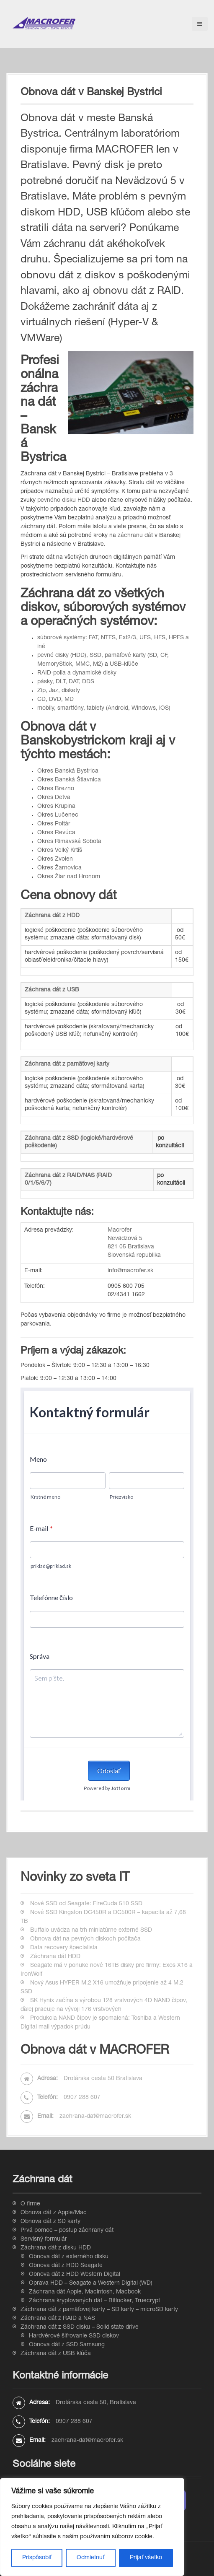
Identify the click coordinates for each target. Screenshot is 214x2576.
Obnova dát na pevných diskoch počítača (85, 1939)
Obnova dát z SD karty (50, 2222)
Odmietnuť (90, 2558)
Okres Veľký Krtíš (59, 850)
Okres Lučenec (57, 815)
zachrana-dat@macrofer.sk (95, 2116)
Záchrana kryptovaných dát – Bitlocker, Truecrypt (94, 2301)
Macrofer (120, 1230)
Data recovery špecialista (64, 1948)
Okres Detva (53, 798)
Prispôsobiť (37, 2558)
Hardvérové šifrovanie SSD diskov (74, 2336)
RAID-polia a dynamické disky (76, 673)
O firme (30, 2204)
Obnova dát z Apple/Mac (54, 2213)
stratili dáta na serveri (71, 228)
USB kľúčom (115, 213)
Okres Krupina (56, 806)
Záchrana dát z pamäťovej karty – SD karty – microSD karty (99, 2310)
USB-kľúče (123, 664)
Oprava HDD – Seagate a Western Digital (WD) (90, 2283)
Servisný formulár (44, 2239)
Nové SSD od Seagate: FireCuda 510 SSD (86, 1904)
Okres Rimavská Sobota (69, 842)
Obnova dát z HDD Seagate (66, 2266)
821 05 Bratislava (131, 1247)
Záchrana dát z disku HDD (56, 2248)
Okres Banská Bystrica (67, 771)
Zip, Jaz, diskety (58, 691)
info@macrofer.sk (130, 1271)
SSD (95, 656)
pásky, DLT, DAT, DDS (65, 682)
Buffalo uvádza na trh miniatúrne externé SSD (91, 1930)
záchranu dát (135, 536)
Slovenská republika (134, 1255)
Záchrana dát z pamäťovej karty (67, 1064)
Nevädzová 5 (125, 1239)
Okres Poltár (53, 824)
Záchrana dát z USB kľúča (56, 2354)
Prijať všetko (146, 2558)
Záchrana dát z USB (52, 990)
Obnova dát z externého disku (68, 2257)
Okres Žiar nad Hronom (68, 877)
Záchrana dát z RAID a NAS (58, 2319)
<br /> (107, 1594)
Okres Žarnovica (59, 868)
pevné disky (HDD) (61, 656)
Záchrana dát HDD (55, 1957)
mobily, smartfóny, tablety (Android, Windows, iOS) (103, 708)
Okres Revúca (56, 833)
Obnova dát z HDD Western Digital (74, 2275)
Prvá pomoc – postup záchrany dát (67, 2231)
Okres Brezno (55, 789)
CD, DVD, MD (55, 700)
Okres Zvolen (55, 859)
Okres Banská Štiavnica (69, 780)
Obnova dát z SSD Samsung (67, 2345)
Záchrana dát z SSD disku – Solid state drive (80, 2327)
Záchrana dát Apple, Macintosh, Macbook (85, 2292)
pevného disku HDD (63, 500)
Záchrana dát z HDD (52, 916)
